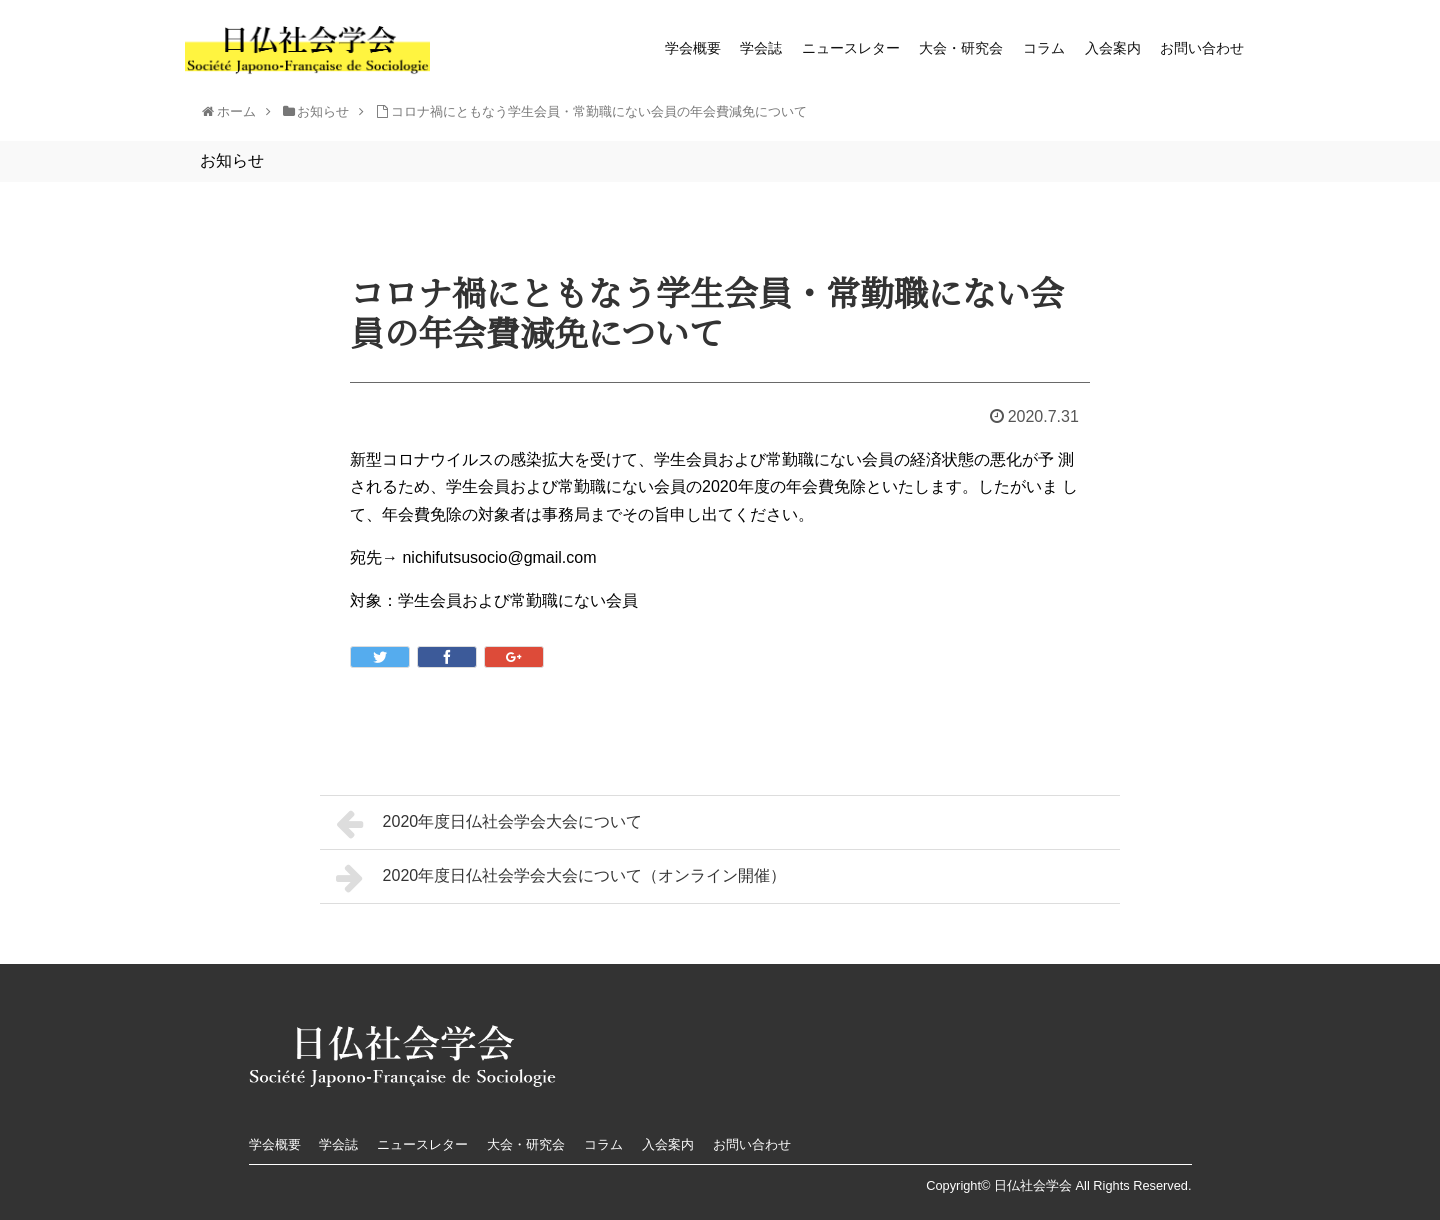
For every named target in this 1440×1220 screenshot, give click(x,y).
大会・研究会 (961, 48)
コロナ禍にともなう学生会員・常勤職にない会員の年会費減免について (599, 111)
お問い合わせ (1202, 48)
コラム (1044, 48)
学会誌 (761, 48)
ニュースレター (851, 48)
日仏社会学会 (1033, 1185)
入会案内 (1113, 48)
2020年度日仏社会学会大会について (489, 824)
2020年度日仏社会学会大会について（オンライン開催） (561, 878)
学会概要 (693, 48)
